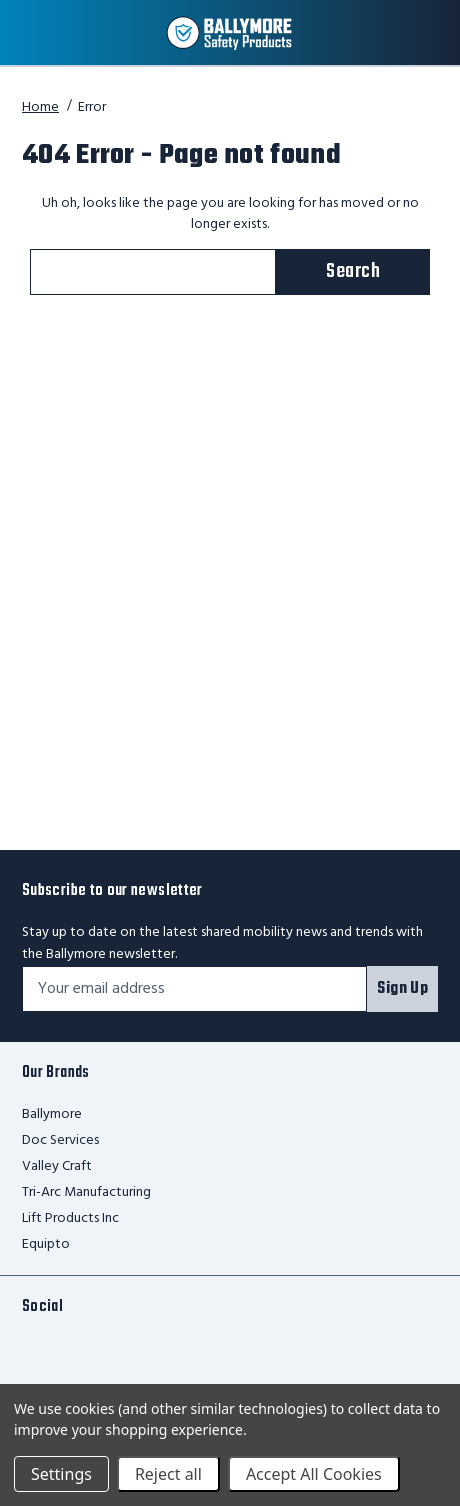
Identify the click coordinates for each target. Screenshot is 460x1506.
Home (40, 107)
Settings (61, 1474)
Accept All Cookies (314, 1474)
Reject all (168, 1474)
